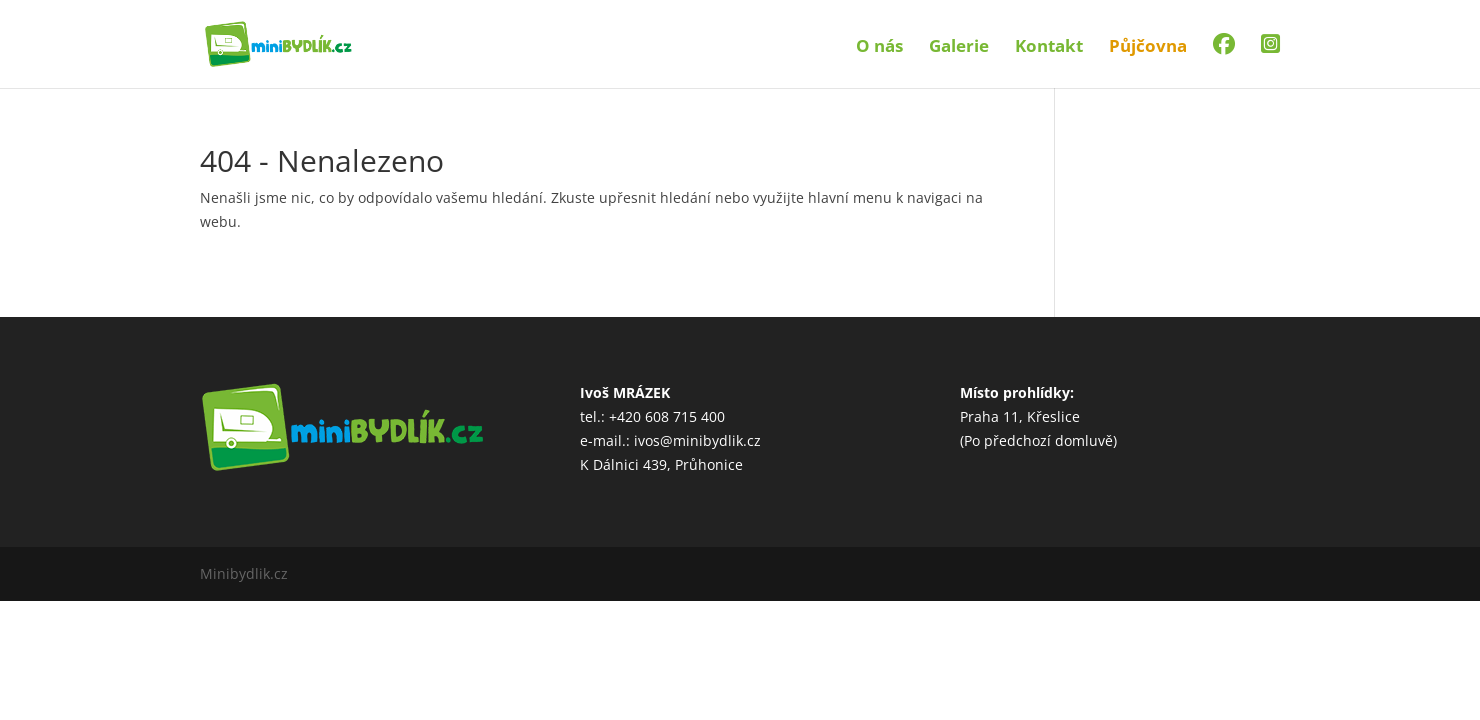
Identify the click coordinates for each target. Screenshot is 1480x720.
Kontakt (1049, 48)
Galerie (959, 48)
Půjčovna (1148, 48)
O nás (879, 48)
